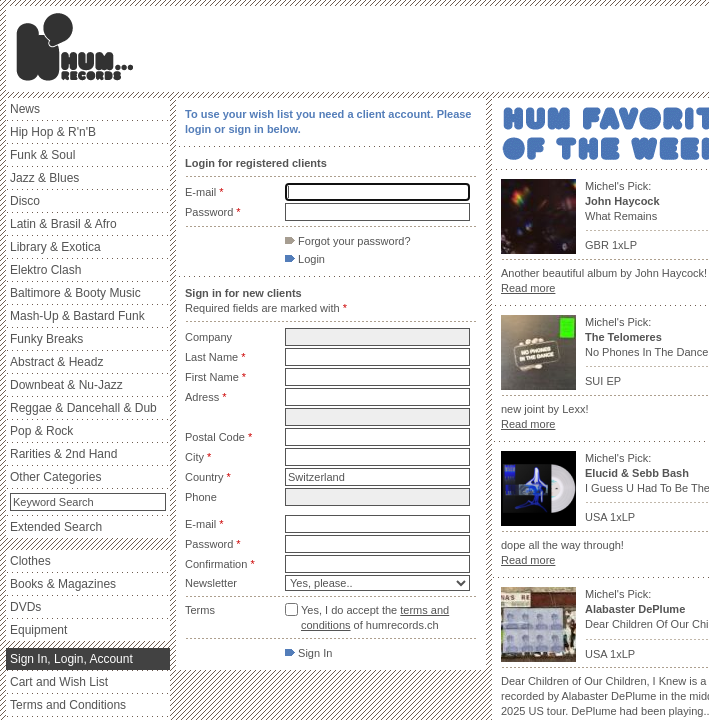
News (25, 109)
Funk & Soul (42, 155)
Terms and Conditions (68, 705)
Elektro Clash (45, 270)
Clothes (30, 561)
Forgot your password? (348, 241)
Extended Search (56, 527)
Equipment (38, 630)
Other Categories (55, 477)
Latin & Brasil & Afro (63, 224)
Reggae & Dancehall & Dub (83, 408)
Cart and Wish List (59, 682)
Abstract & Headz (56, 362)
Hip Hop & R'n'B (53, 132)
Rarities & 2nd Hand (63, 454)
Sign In (308, 653)
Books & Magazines (63, 584)
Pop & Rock (41, 431)
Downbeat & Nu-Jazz (66, 385)
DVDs (25, 607)
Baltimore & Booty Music (75, 293)
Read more (528, 288)
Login (305, 259)
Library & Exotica (55, 247)
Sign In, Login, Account (71, 659)
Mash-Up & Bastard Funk (77, 316)
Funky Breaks (46, 339)
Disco (25, 201)
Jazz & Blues (44, 178)
